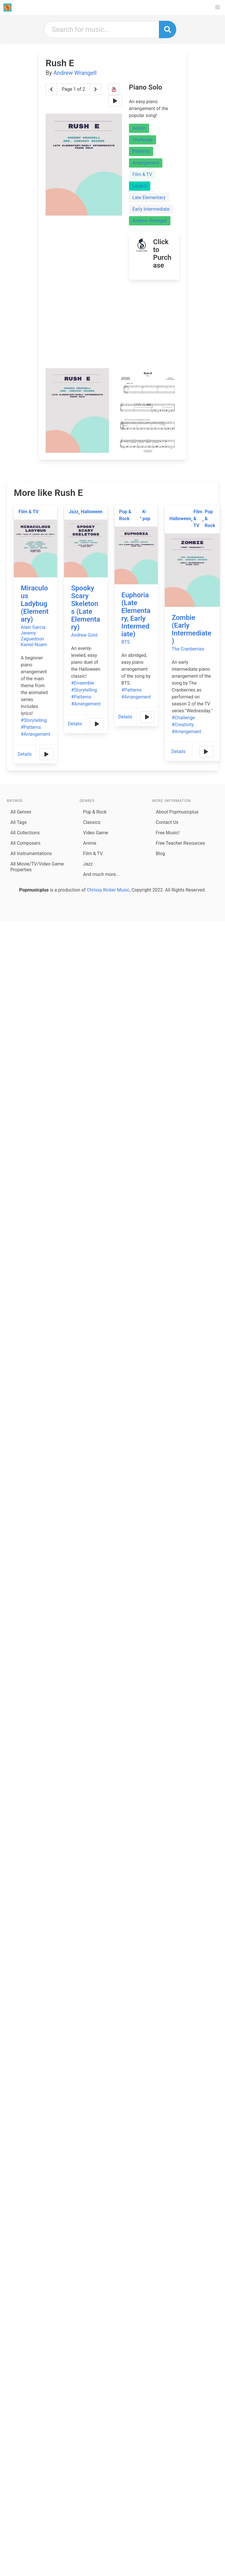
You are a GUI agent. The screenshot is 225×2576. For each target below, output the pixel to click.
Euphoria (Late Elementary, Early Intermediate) (136, 614)
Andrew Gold (84, 635)
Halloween (91, 511)
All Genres (20, 812)
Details (25, 754)
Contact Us (167, 822)
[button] (217, 7)
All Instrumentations (31, 853)
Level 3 (139, 186)
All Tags (18, 822)
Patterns (141, 151)
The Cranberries (188, 649)
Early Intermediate (151, 209)
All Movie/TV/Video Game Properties (37, 866)
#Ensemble (82, 683)
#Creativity (183, 724)
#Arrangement (35, 734)
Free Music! (167, 832)
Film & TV (142, 174)
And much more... (101, 874)
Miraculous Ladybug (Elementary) (34, 603)
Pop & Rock (125, 515)
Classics (91, 822)
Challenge (142, 139)
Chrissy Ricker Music (108, 890)
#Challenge (183, 717)
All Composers (25, 843)
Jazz (73, 511)
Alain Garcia (33, 627)
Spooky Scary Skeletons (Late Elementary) (85, 607)
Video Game (95, 832)
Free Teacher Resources (180, 843)
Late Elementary (149, 197)
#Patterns (31, 727)
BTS (125, 642)
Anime (89, 843)
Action (139, 128)
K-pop (146, 515)
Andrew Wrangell (75, 72)
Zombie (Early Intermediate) (191, 629)
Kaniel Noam (34, 644)
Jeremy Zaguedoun (32, 636)
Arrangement (145, 163)
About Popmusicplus (177, 812)
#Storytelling (34, 720)
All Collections (25, 832)
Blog (160, 853)
